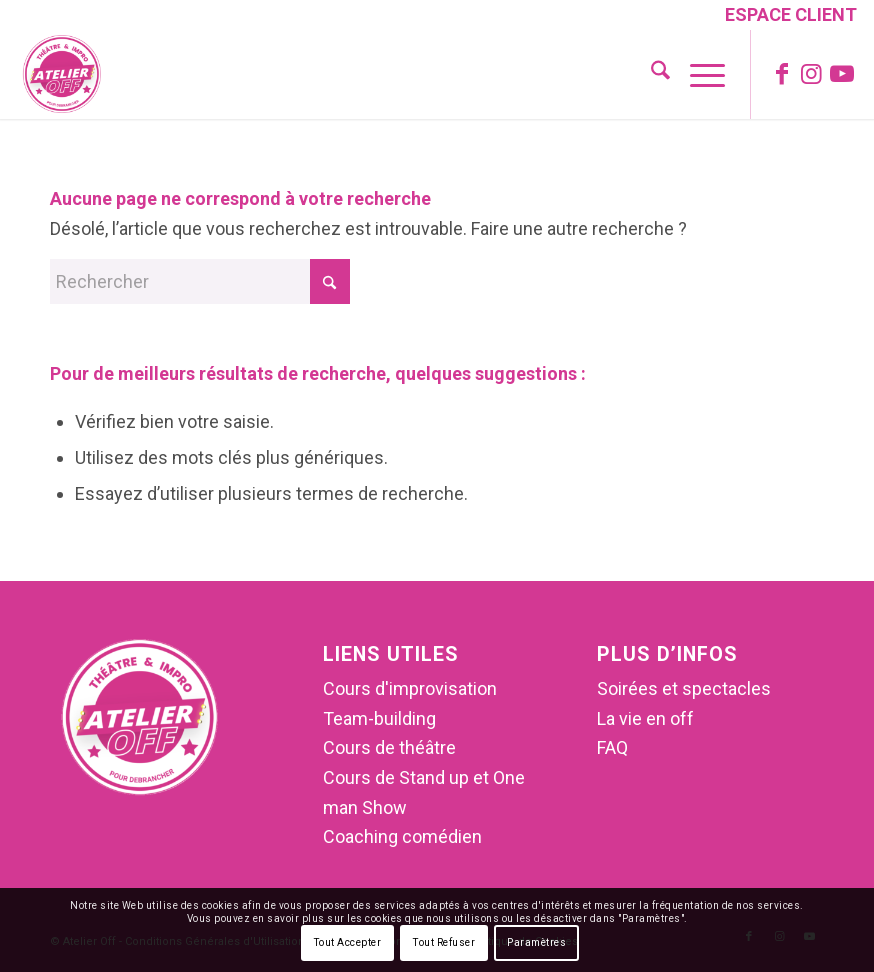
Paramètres (536, 942)
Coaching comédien (402, 836)
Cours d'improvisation (410, 688)
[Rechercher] (650, 74)
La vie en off (645, 718)
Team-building (379, 718)
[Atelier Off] (62, 74)
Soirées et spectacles (684, 688)
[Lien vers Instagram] (812, 74)
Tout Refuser (444, 942)
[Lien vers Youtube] (842, 74)
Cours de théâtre (389, 747)
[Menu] (697, 74)
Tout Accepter (348, 942)
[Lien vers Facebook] (782, 74)
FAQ (612, 747)
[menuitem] (786, 16)
